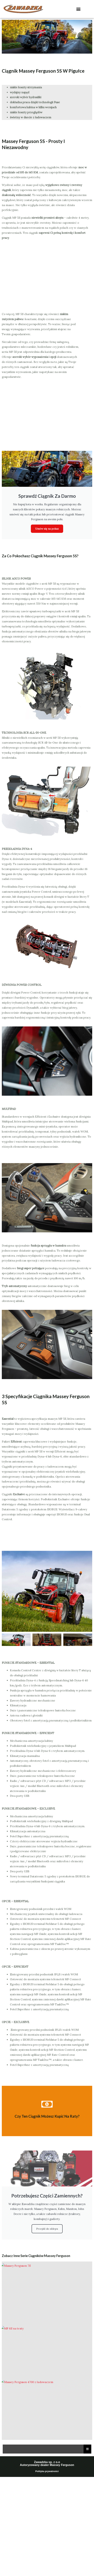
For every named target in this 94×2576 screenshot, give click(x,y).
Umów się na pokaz (47, 528)
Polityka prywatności (47, 2471)
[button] (78, 9)
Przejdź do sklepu (47, 2228)
